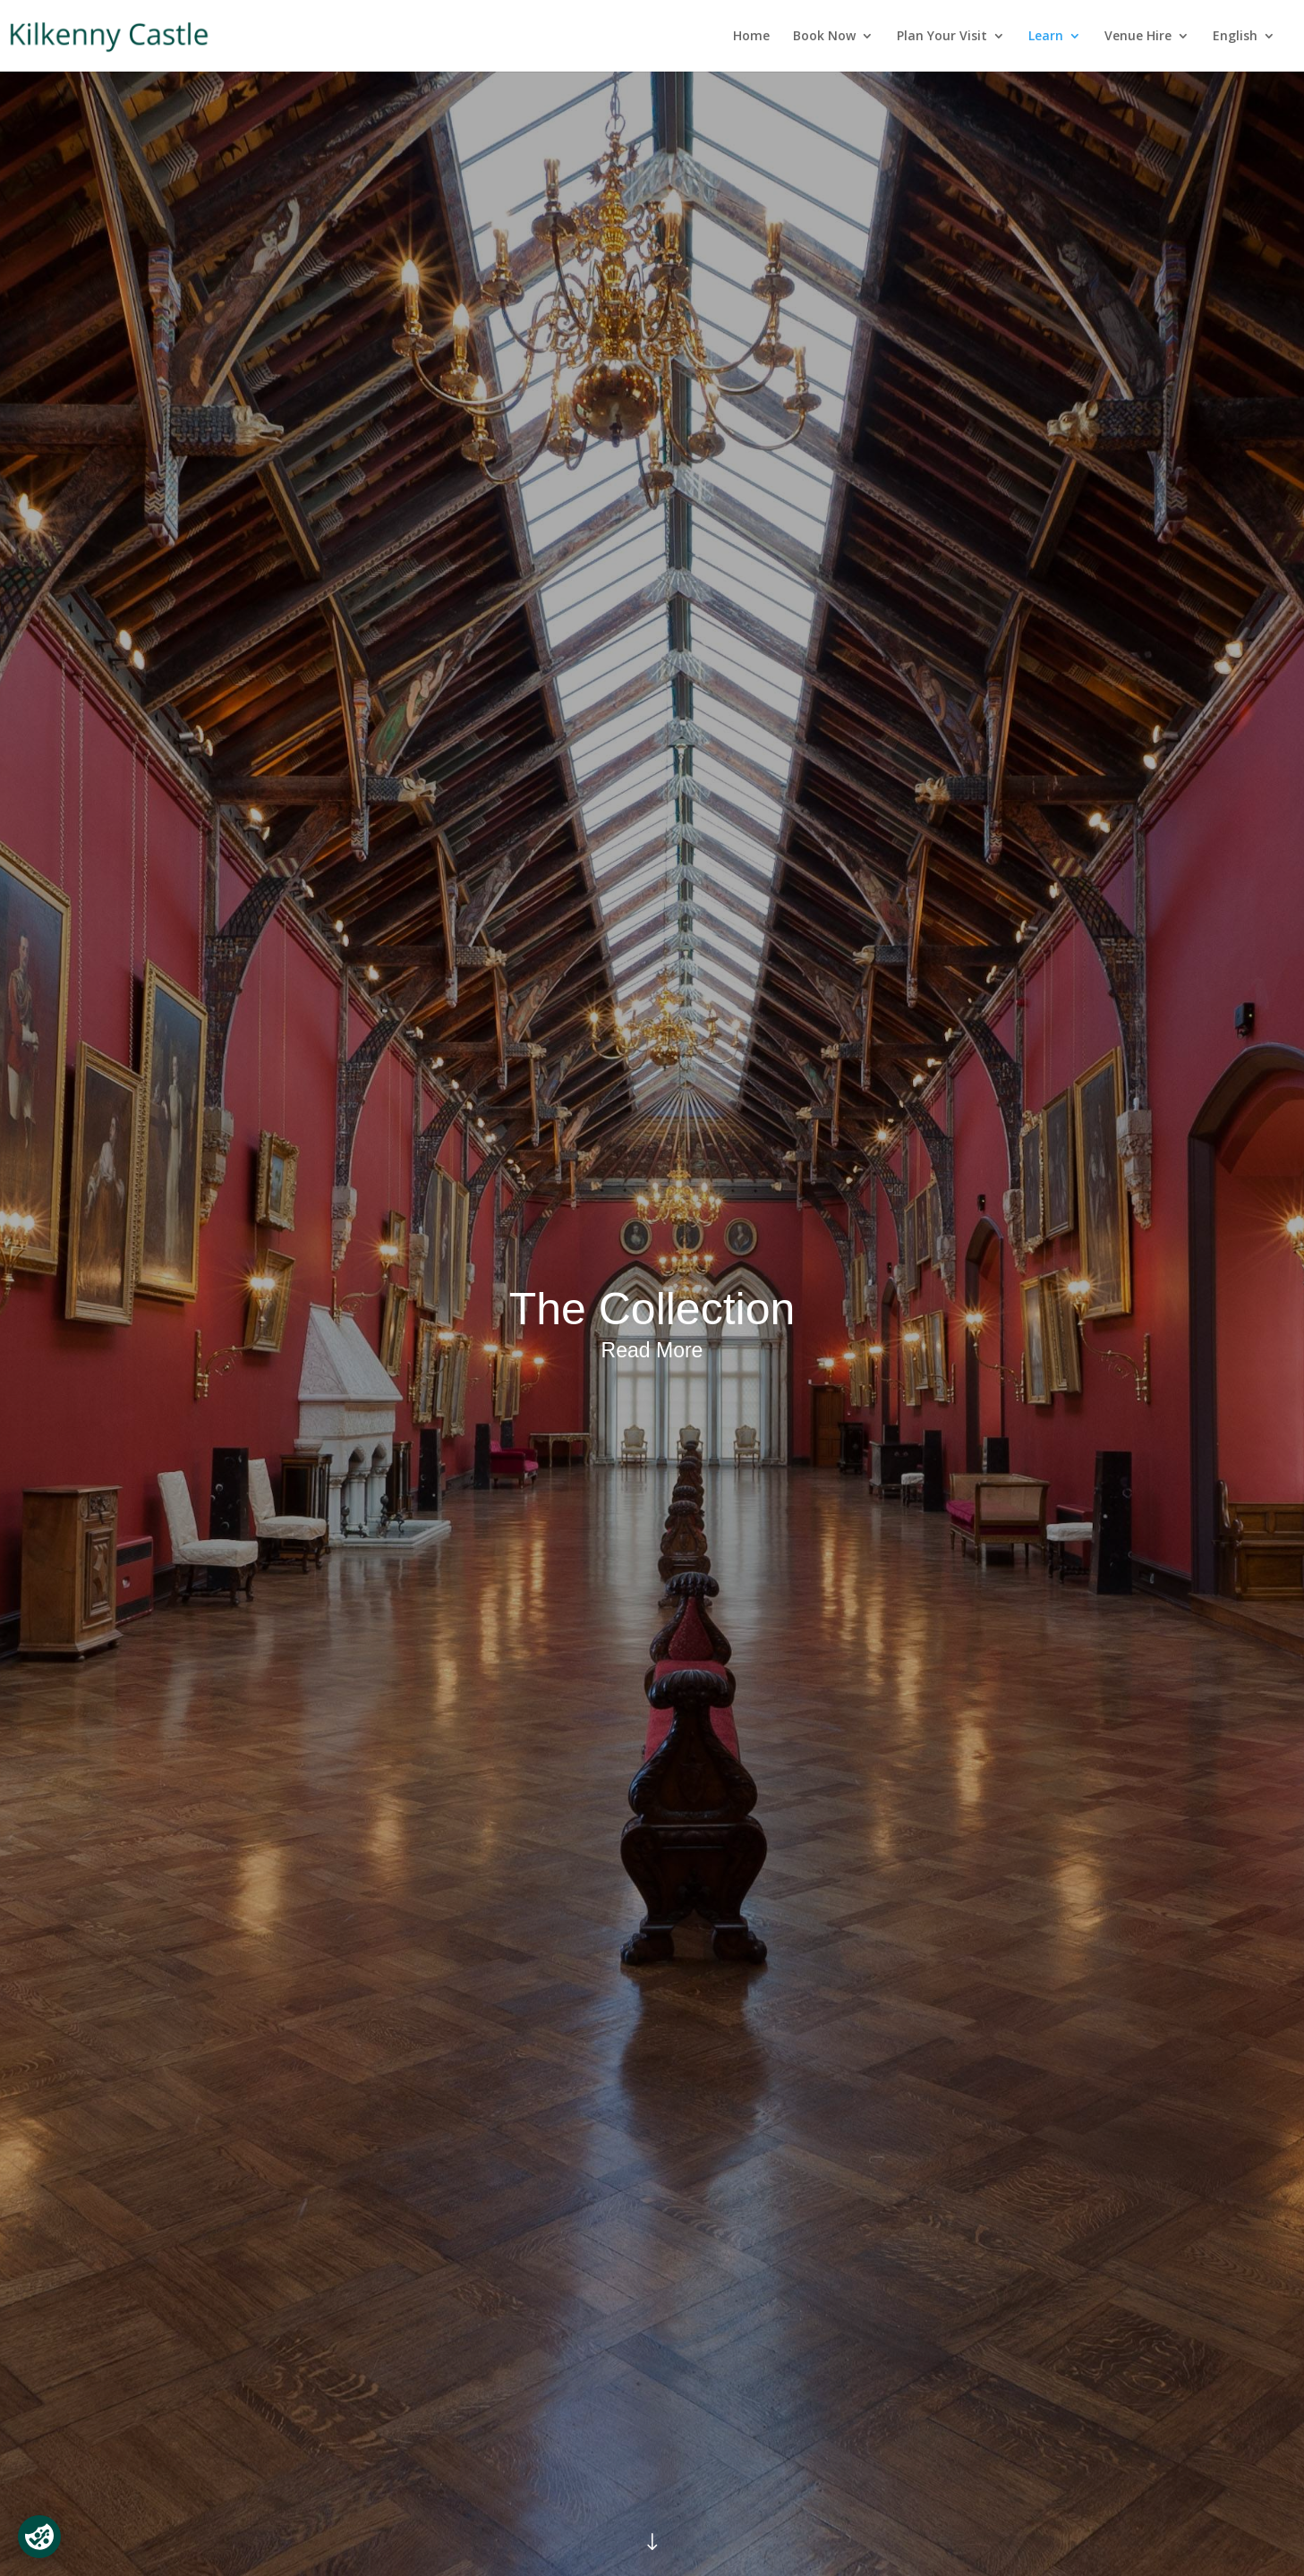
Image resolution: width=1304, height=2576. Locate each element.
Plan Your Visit (942, 37)
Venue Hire (1138, 37)
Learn (1045, 37)
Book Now (824, 37)
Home (751, 37)
